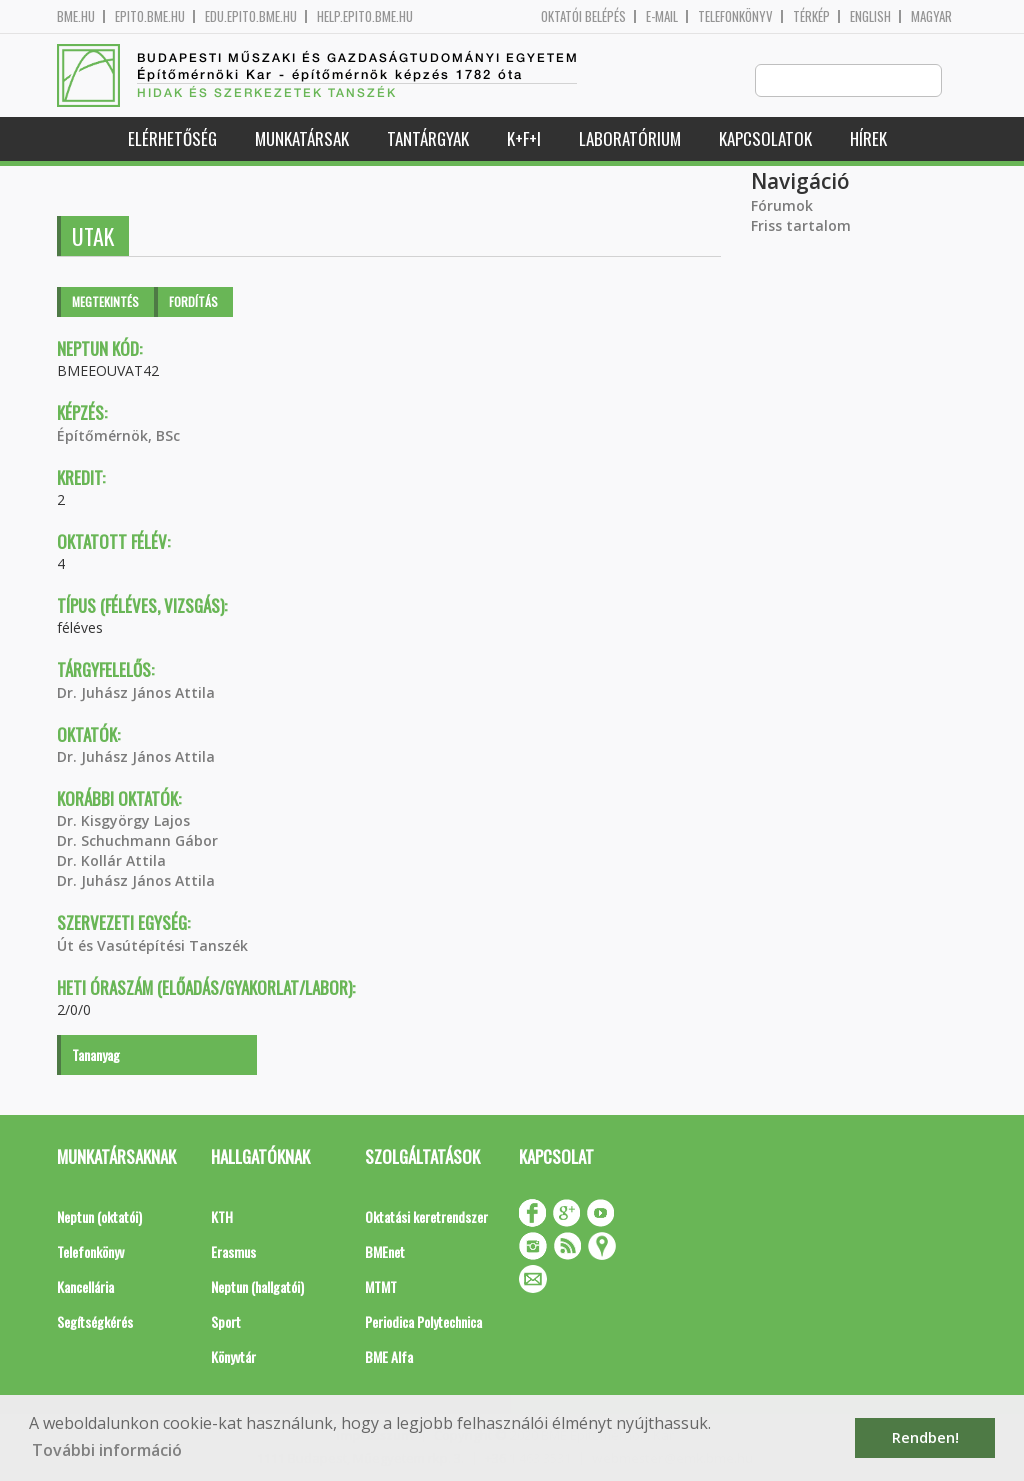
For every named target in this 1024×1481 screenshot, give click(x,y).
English (870, 16)
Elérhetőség (172, 139)
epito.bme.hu (150, 16)
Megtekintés (105, 302)
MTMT (381, 1287)
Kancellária (85, 1287)
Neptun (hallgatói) (257, 1287)
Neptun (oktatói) (99, 1217)
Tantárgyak (428, 139)
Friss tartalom (801, 226)
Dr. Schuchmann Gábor (137, 841)
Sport (226, 1322)
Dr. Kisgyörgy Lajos (123, 821)
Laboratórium (630, 139)
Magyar (931, 16)
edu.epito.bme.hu (251, 16)
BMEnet (385, 1252)
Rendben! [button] (925, 1437)
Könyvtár (233, 1357)
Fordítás (193, 302)
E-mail (662, 16)
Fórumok (782, 206)
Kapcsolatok (765, 139)
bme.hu (76, 16)
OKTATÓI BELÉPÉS (583, 16)
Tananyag (96, 1055)
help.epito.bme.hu (365, 16)
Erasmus (233, 1252)
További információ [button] (107, 1450)
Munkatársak (302, 139)
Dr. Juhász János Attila (136, 693)
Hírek (868, 139)
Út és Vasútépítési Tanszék (152, 946)
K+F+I (524, 139)
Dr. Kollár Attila (111, 861)
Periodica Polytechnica (423, 1322)
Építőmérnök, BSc (118, 436)
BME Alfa (389, 1357)
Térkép (811, 16)
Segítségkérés (95, 1322)
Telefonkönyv (735, 16)
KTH (222, 1217)
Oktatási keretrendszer (426, 1217)
